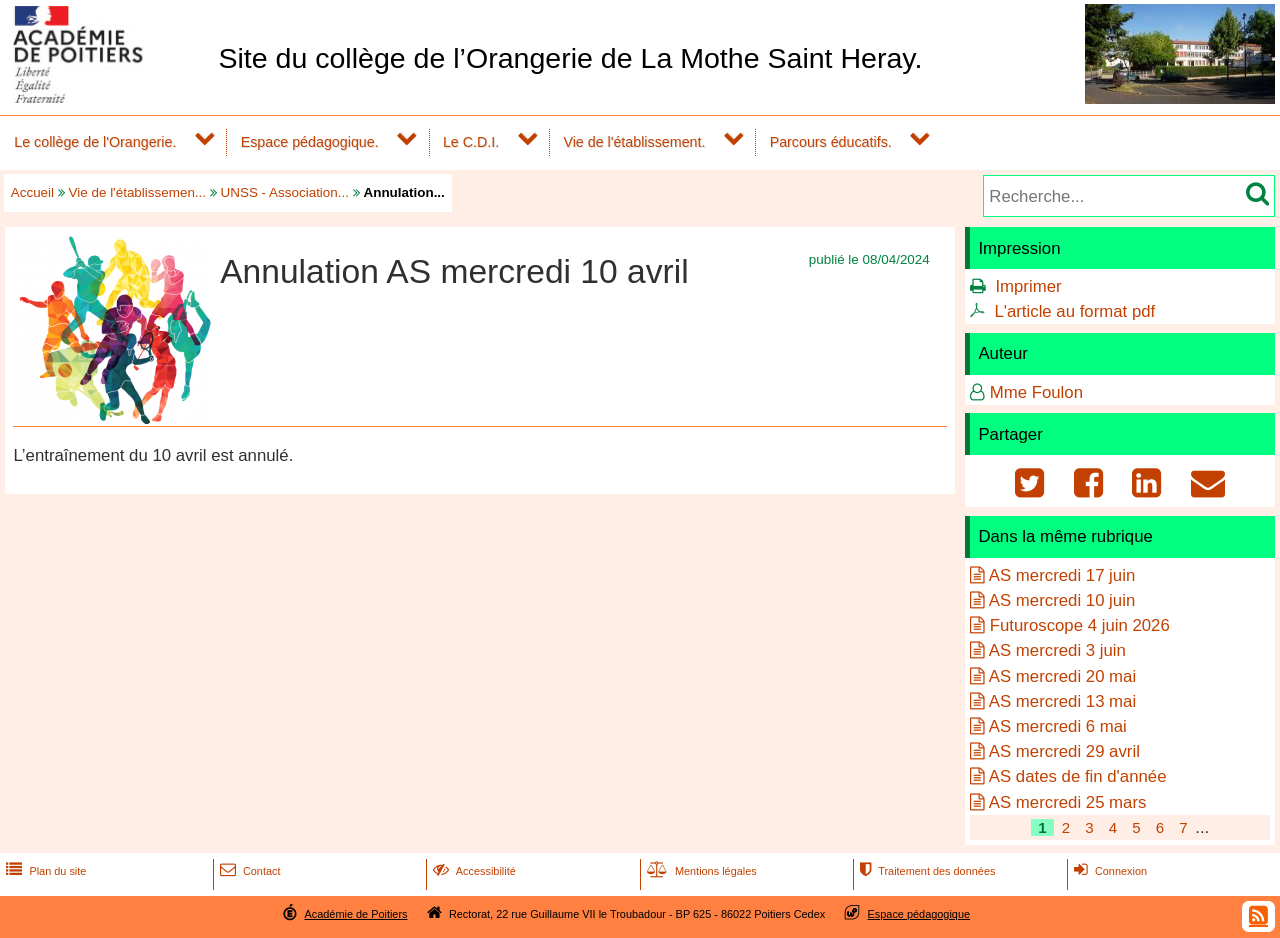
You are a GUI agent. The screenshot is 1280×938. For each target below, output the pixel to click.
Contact (248, 871)
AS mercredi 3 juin (1057, 650)
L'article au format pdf (1074, 311)
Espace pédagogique (919, 914)
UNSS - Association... (285, 192)
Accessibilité (472, 871)
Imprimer (1028, 286)
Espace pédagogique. (310, 142)
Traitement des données (925, 871)
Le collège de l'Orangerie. (95, 142)
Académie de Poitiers (355, 914)
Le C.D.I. (471, 142)
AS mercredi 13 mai (1062, 701)
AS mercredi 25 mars (1068, 802)
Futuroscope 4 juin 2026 (1080, 625)
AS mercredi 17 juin (1062, 575)
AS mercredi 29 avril (1064, 751)
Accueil (32, 192)
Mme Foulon (1036, 392)
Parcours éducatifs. (831, 142)
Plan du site (44, 871)
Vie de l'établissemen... (138, 192)
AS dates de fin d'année (1078, 776)
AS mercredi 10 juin (1062, 600)
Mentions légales (700, 871)
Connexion (1108, 871)
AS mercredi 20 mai (1062, 676)
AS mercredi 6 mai (1058, 726)
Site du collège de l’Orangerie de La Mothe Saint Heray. (570, 58)
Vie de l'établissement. (634, 142)
